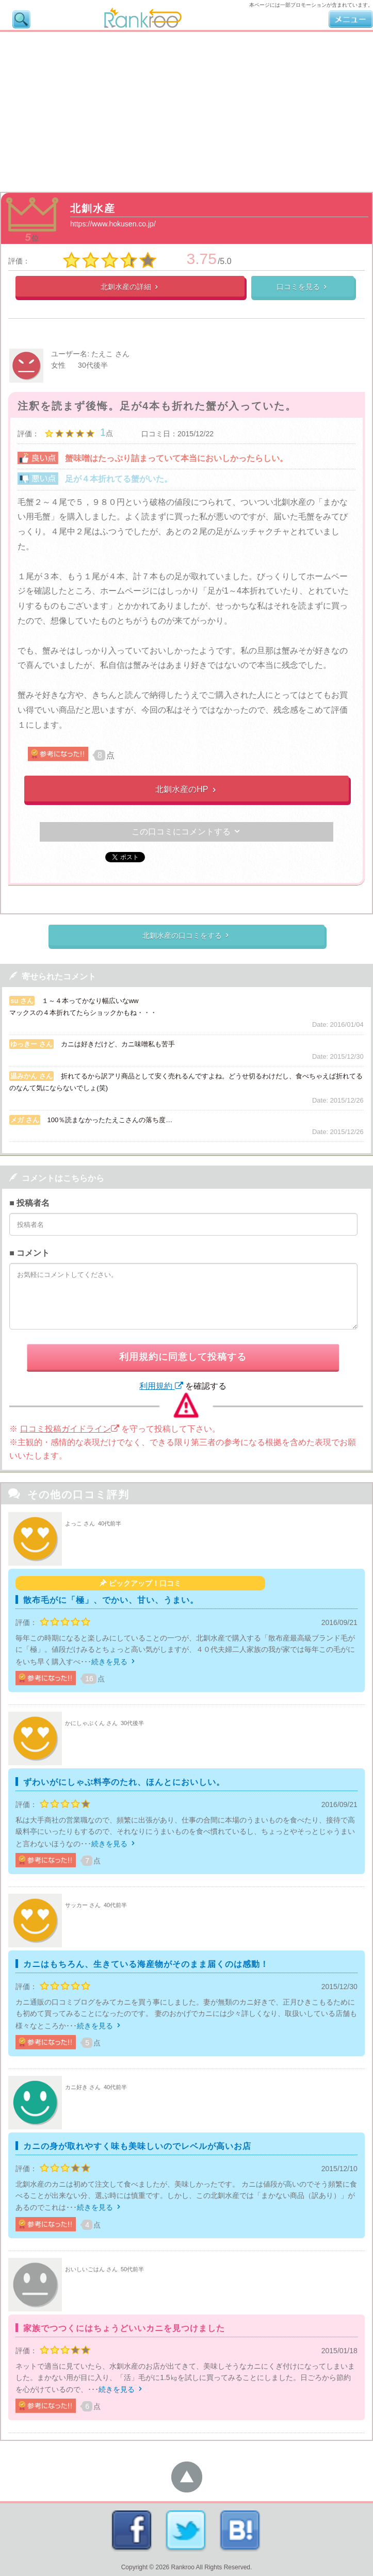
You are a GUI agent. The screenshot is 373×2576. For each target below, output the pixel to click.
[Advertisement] (186, 109)
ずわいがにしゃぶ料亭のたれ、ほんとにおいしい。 (124, 1782)
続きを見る (114, 1662)
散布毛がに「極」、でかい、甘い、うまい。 (111, 1600)
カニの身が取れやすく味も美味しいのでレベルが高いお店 (137, 2146)
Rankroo (182, 2567)
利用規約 (161, 1386)
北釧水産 (93, 208)
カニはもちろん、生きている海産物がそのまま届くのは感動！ (146, 1964)
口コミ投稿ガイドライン (69, 1428)
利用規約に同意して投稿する (183, 1357)
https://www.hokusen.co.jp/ (113, 224)
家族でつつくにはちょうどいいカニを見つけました (124, 2328)
